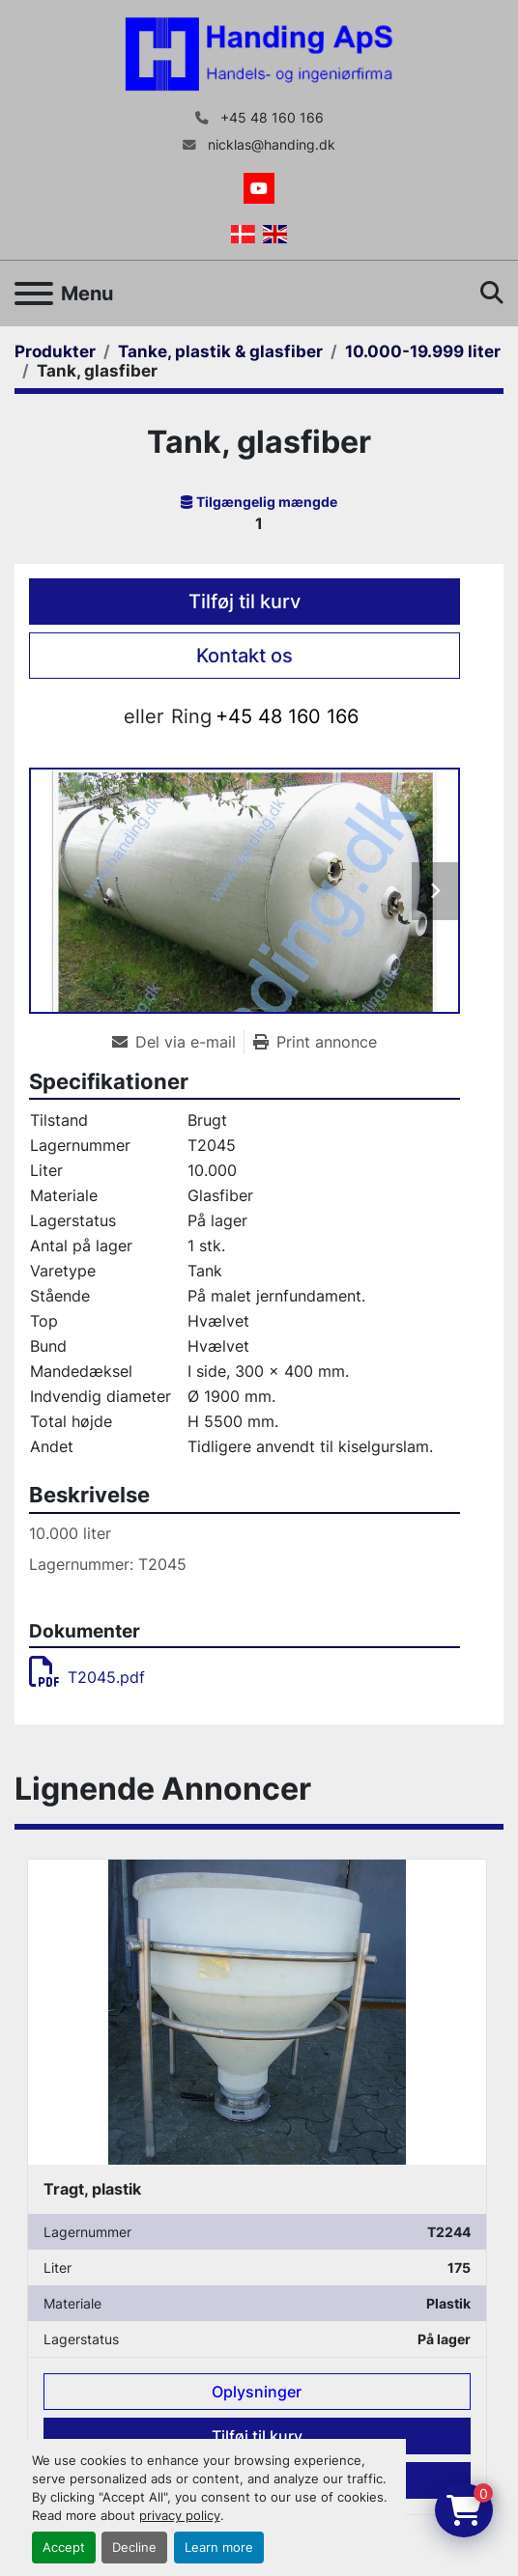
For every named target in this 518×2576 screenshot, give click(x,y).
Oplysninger (257, 2391)
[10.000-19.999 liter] (423, 351)
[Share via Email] (178, 1041)
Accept (64, 2547)
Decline (134, 2547)
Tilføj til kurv (244, 601)
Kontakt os (244, 655)
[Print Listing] (315, 1041)
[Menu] (33, 293)
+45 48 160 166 (270, 118)
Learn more (219, 2547)
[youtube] (259, 188)
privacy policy (179, 2515)
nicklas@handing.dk (269, 145)
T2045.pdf (87, 1677)
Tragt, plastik (92, 2188)
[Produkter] (55, 351)
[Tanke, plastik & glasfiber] (220, 351)
